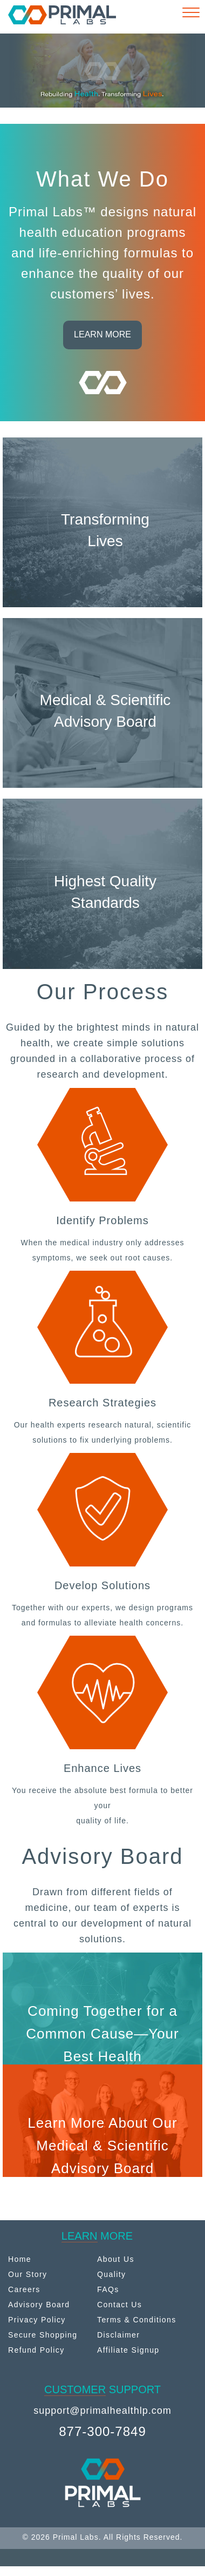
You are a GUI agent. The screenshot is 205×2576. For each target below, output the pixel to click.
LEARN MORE (102, 334)
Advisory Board (39, 2304)
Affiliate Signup (128, 2350)
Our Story (27, 2274)
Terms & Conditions (136, 2319)
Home (19, 2259)
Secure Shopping (42, 2335)
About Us (115, 2259)
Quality (111, 2274)
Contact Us (119, 2304)
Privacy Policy (37, 2319)
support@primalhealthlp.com (102, 2410)
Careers (24, 2289)
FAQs (108, 2289)
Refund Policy (36, 2350)
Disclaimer (118, 2335)
